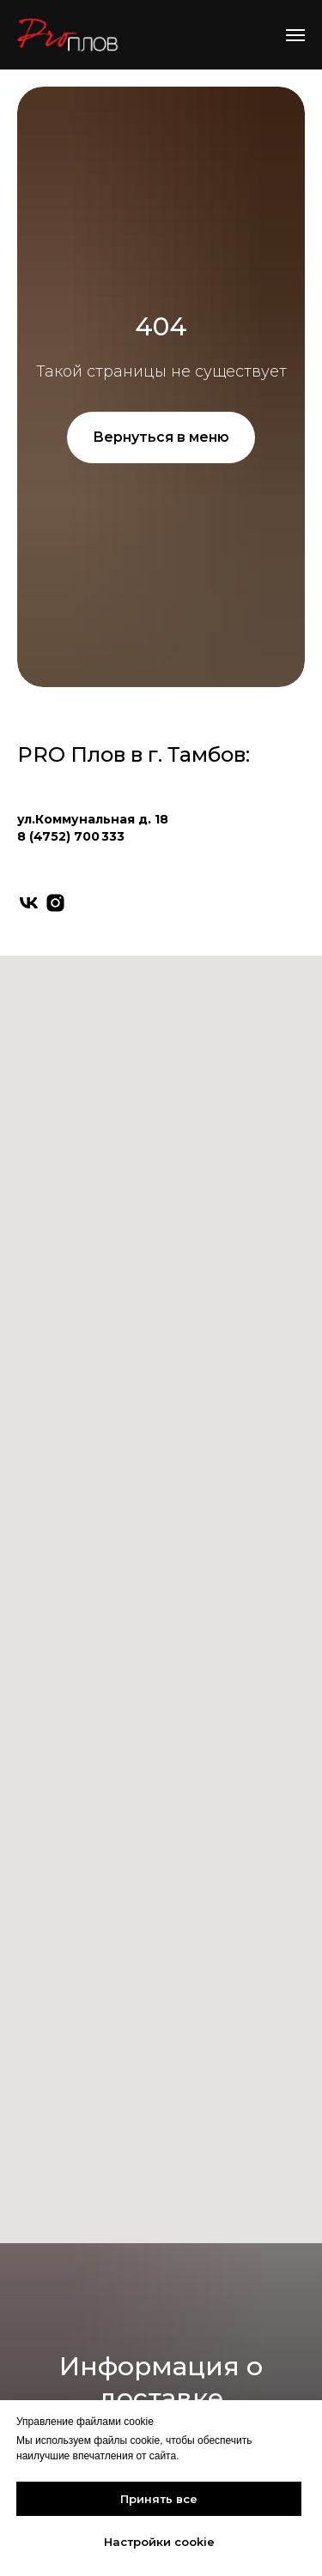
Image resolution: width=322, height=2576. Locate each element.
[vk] (28, 903)
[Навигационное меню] (295, 35)
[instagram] (55, 903)
